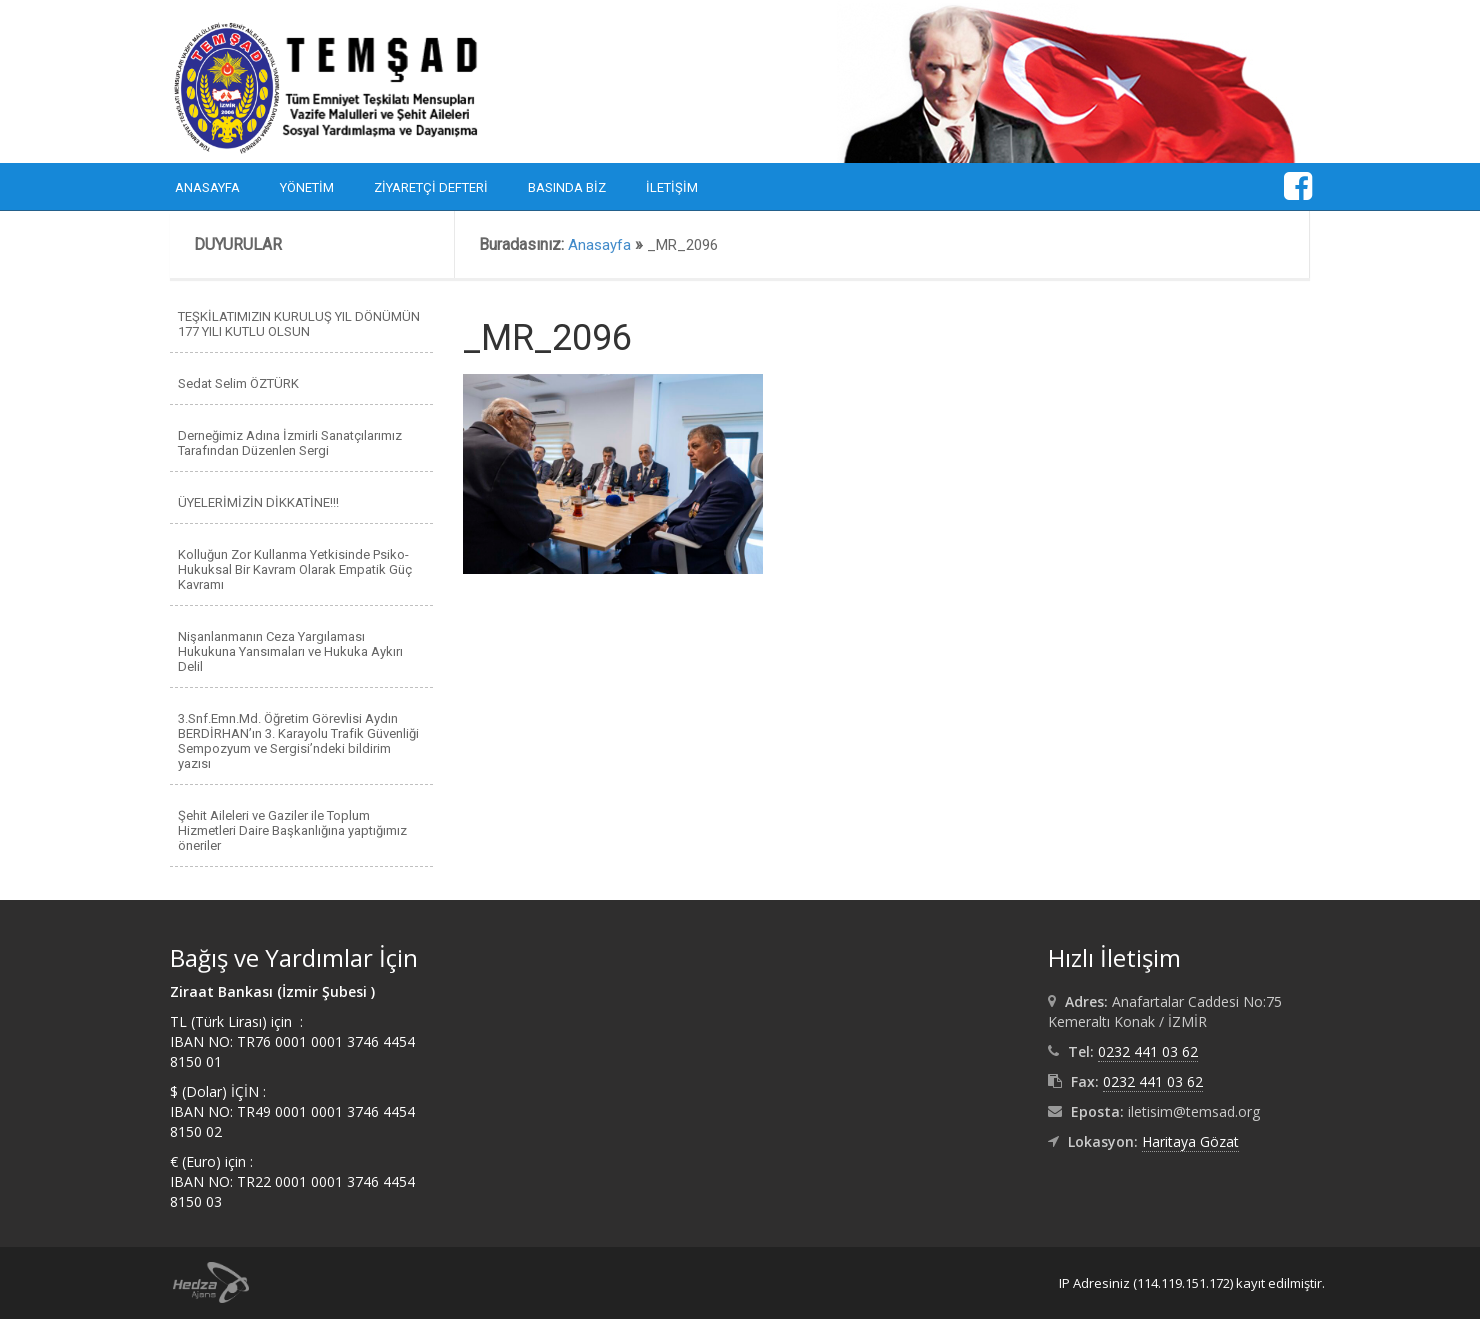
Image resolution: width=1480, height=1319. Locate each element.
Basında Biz (567, 187)
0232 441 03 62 (1148, 1051)
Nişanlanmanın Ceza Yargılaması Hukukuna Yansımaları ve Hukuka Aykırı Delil (290, 651)
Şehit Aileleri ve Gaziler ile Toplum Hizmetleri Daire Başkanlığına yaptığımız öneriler (292, 830)
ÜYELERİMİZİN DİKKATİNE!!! (258, 502)
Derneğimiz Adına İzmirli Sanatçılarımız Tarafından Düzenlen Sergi (290, 443)
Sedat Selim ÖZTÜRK (238, 383)
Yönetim (307, 187)
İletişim (672, 187)
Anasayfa (207, 187)
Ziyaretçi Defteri (431, 187)
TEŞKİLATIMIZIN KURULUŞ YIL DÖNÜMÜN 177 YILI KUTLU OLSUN (299, 324)
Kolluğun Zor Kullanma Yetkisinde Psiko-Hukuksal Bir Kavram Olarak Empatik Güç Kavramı (295, 569)
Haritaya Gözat (1190, 1141)
